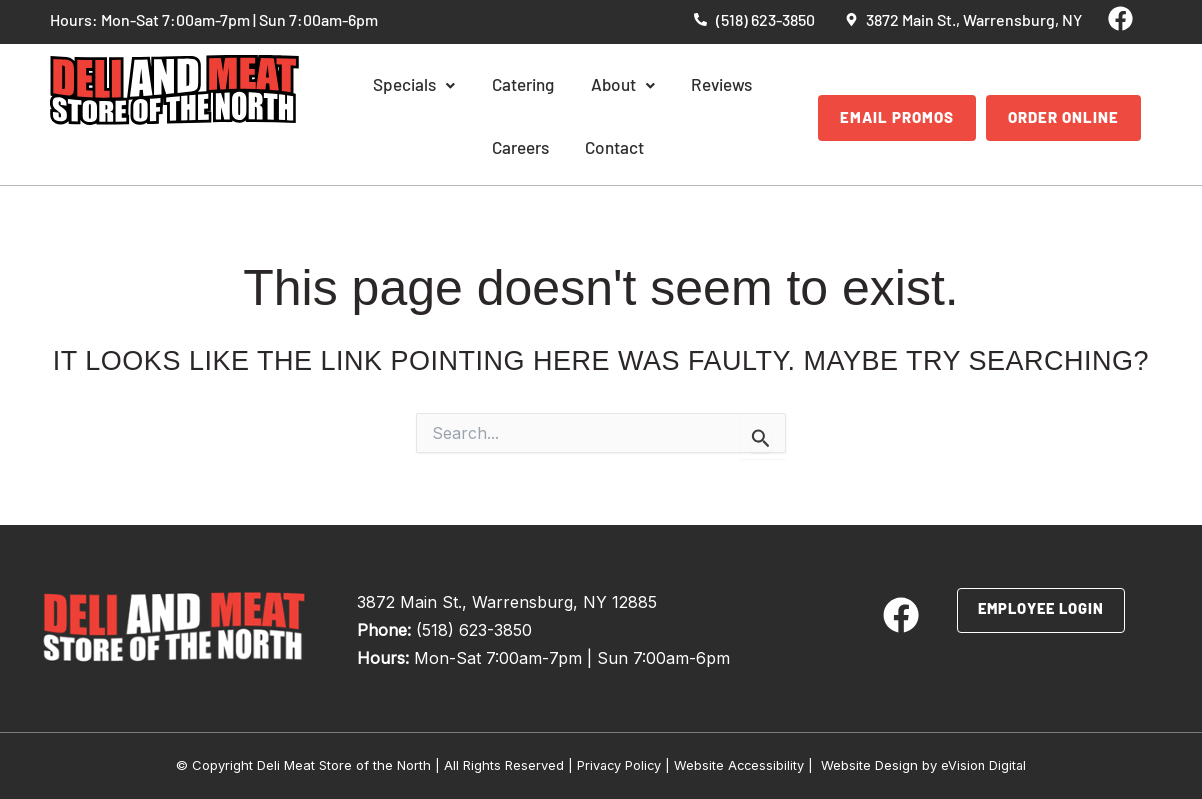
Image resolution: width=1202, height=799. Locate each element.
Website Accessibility (740, 765)
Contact (567, 149)
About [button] (577, 86)
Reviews (663, 86)
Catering (488, 86)
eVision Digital (986, 765)
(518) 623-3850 (474, 630)
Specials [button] (389, 86)
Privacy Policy (617, 765)
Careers (748, 86)
